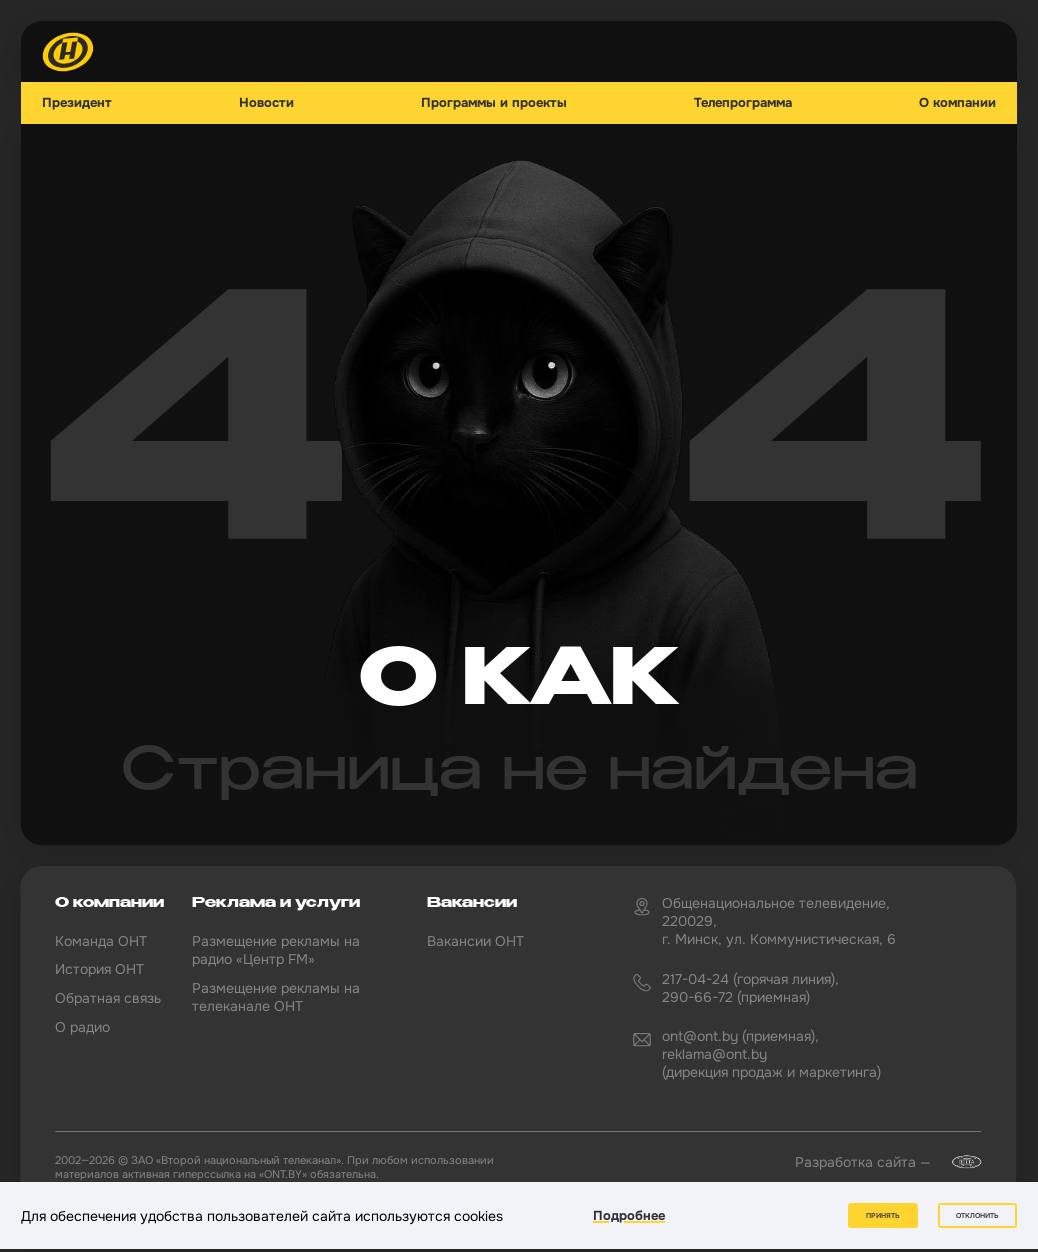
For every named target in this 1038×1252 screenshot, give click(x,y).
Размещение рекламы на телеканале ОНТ (276, 997)
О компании (957, 103)
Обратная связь (108, 998)
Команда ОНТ (101, 941)
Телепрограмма (743, 103)
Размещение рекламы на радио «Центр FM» (276, 950)
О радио (82, 1027)
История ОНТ (99, 969)
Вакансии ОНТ (475, 941)
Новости (266, 103)
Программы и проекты (494, 103)
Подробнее (629, 1215)
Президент (77, 103)
